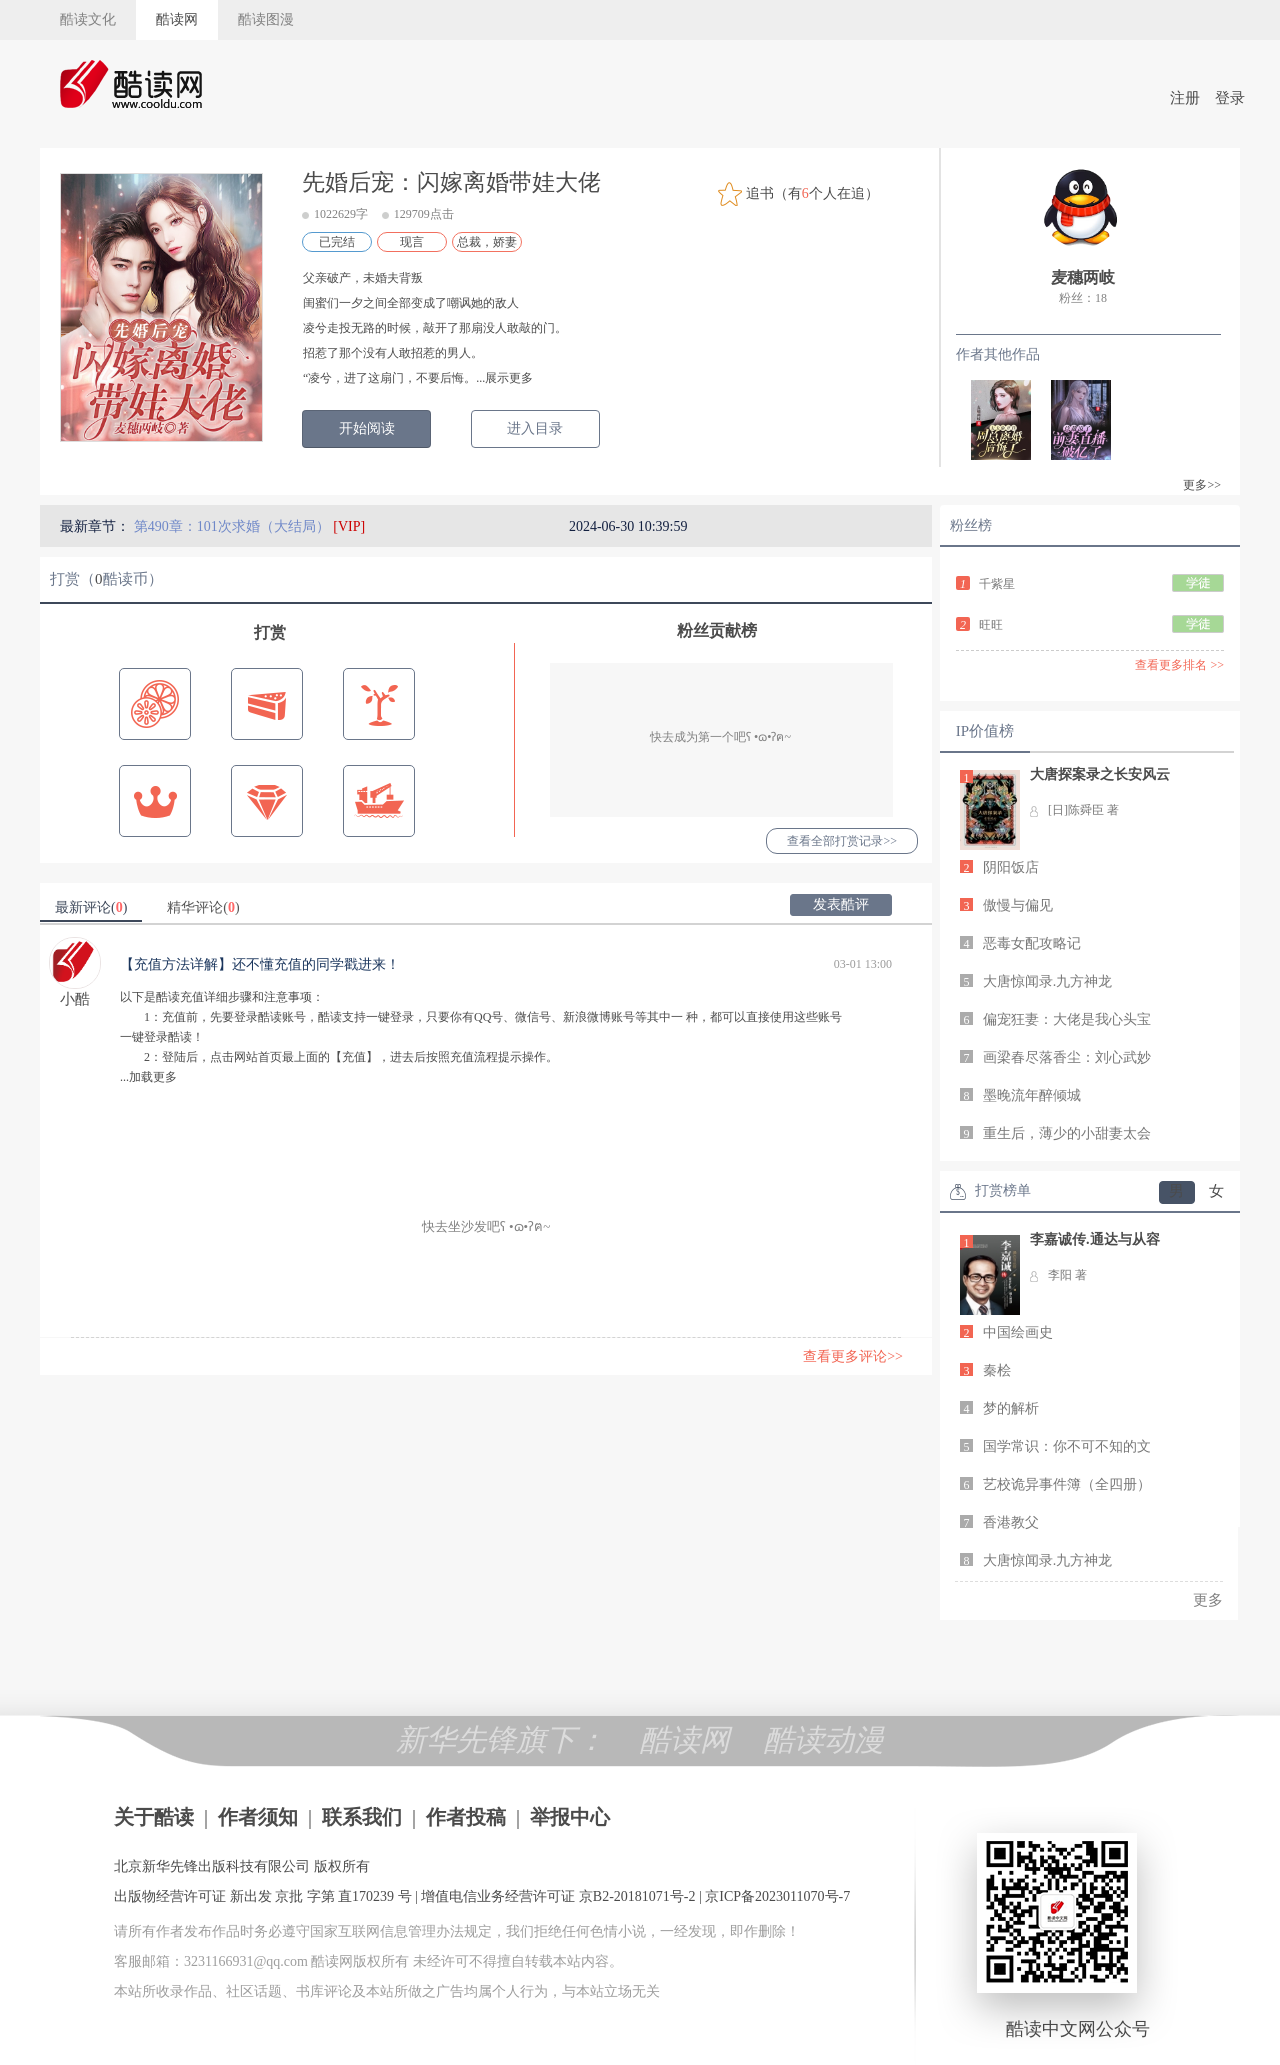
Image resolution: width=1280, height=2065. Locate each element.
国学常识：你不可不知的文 (1067, 1446)
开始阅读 (367, 428)
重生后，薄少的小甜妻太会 (1067, 1133)
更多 (1208, 1600)
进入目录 (535, 428)
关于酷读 (154, 1817)
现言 (412, 242)
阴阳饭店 (1011, 867)
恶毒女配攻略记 (1032, 943)
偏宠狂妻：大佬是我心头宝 (1067, 1019)
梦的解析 (1011, 1408)
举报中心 (570, 1817)
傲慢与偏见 (1018, 905)
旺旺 (991, 625)
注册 (1185, 98)
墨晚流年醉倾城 (1032, 1095)
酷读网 (177, 19)
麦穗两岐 (1083, 277)
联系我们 (362, 1817)
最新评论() (91, 907)
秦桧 (997, 1370)
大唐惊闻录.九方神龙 (1048, 981)
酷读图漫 (266, 19)
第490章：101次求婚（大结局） (234, 526)
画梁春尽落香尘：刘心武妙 (1067, 1057)
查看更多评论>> (853, 1356)
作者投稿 (466, 1817)
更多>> (1202, 485)
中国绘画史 (1018, 1332)
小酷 (75, 999)
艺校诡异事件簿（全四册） (1067, 1484)
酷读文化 (88, 19)
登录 (1230, 98)
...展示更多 (504, 378)
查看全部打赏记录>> (842, 841)
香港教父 (1011, 1522)
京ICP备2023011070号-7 (777, 1896)
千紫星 (997, 584)
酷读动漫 (824, 1739)
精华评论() (203, 907)
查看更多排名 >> (1179, 665)
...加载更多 (148, 1077)
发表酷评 (841, 904)
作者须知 (258, 1817)
